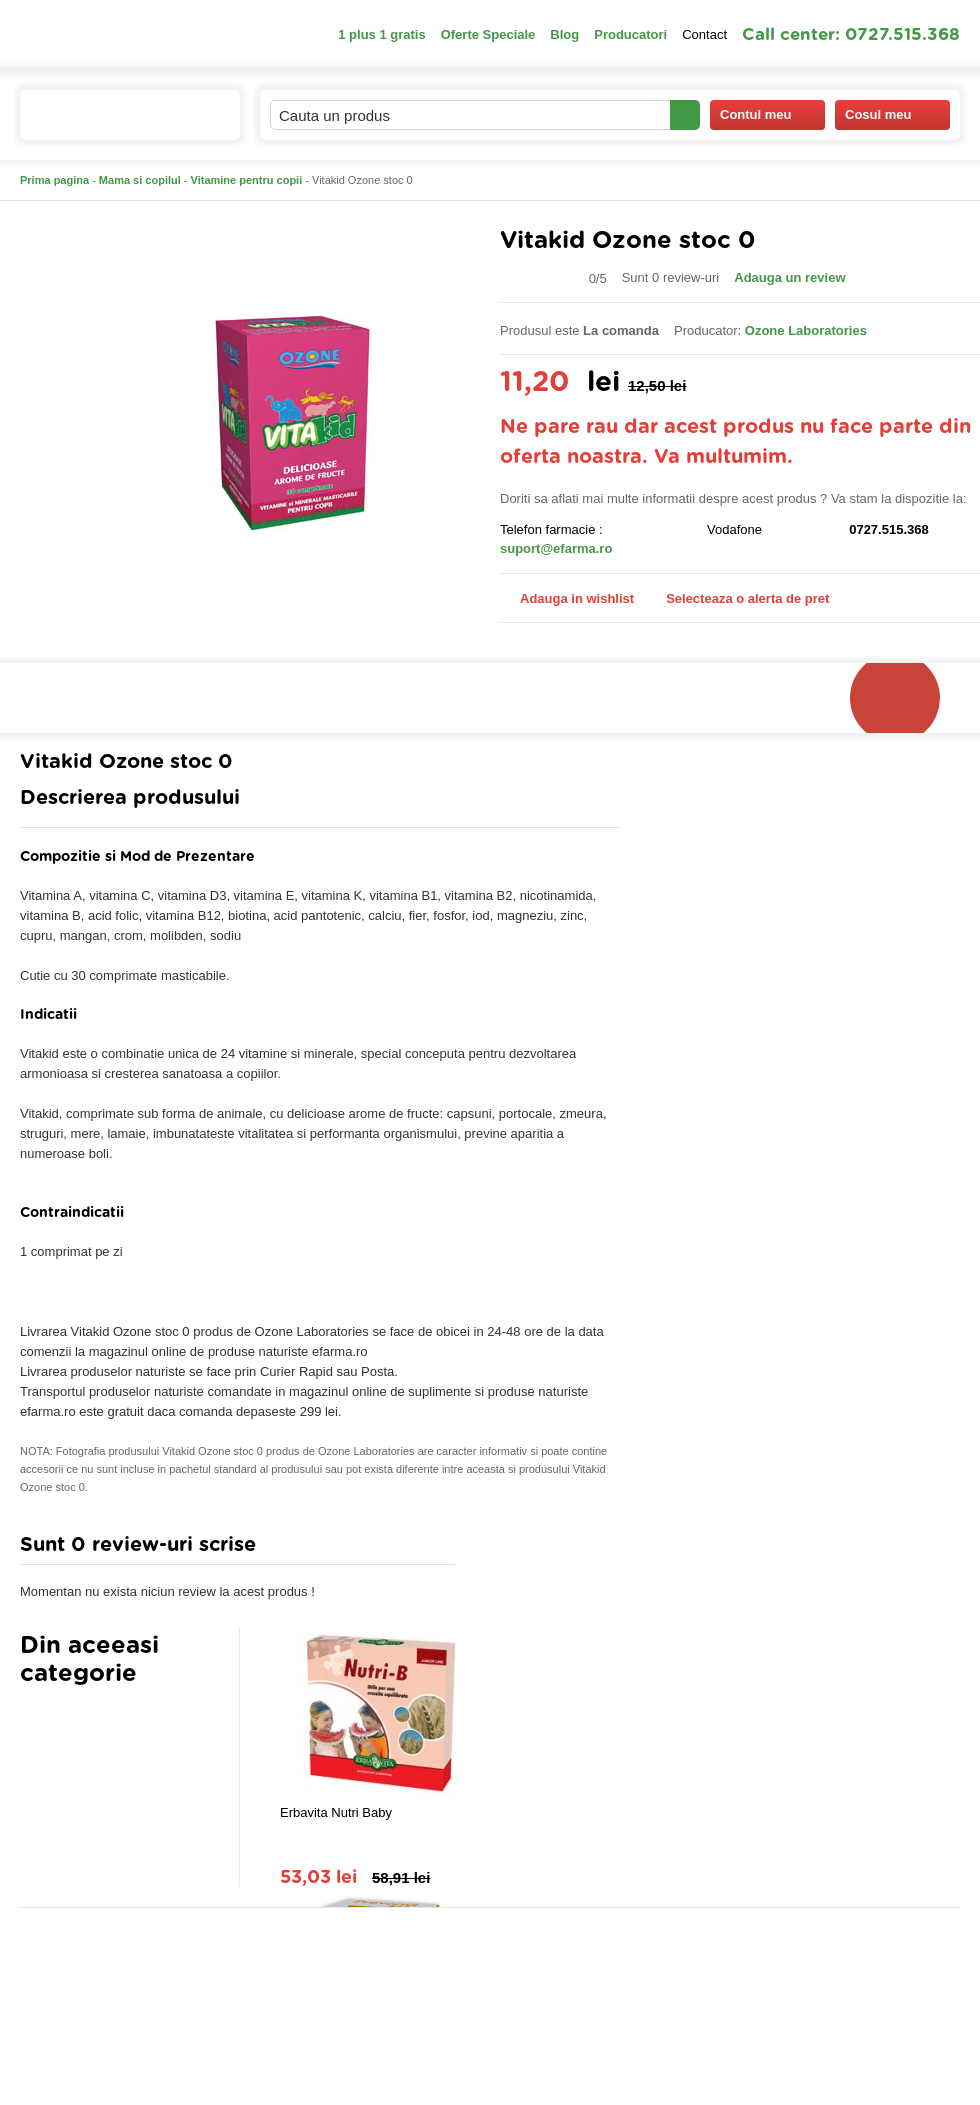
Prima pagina (54, 180)
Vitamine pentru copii (247, 180)
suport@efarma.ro (556, 548)
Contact (704, 34)
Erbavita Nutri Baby (336, 1812)
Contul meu (768, 114)
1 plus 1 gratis (381, 34)
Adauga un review (789, 277)
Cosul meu (893, 115)
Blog (564, 34)
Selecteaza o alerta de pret (737, 599)
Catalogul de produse (116, 123)
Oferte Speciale (488, 34)
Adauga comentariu (549, 1549)
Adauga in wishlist (567, 598)
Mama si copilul (140, 180)
